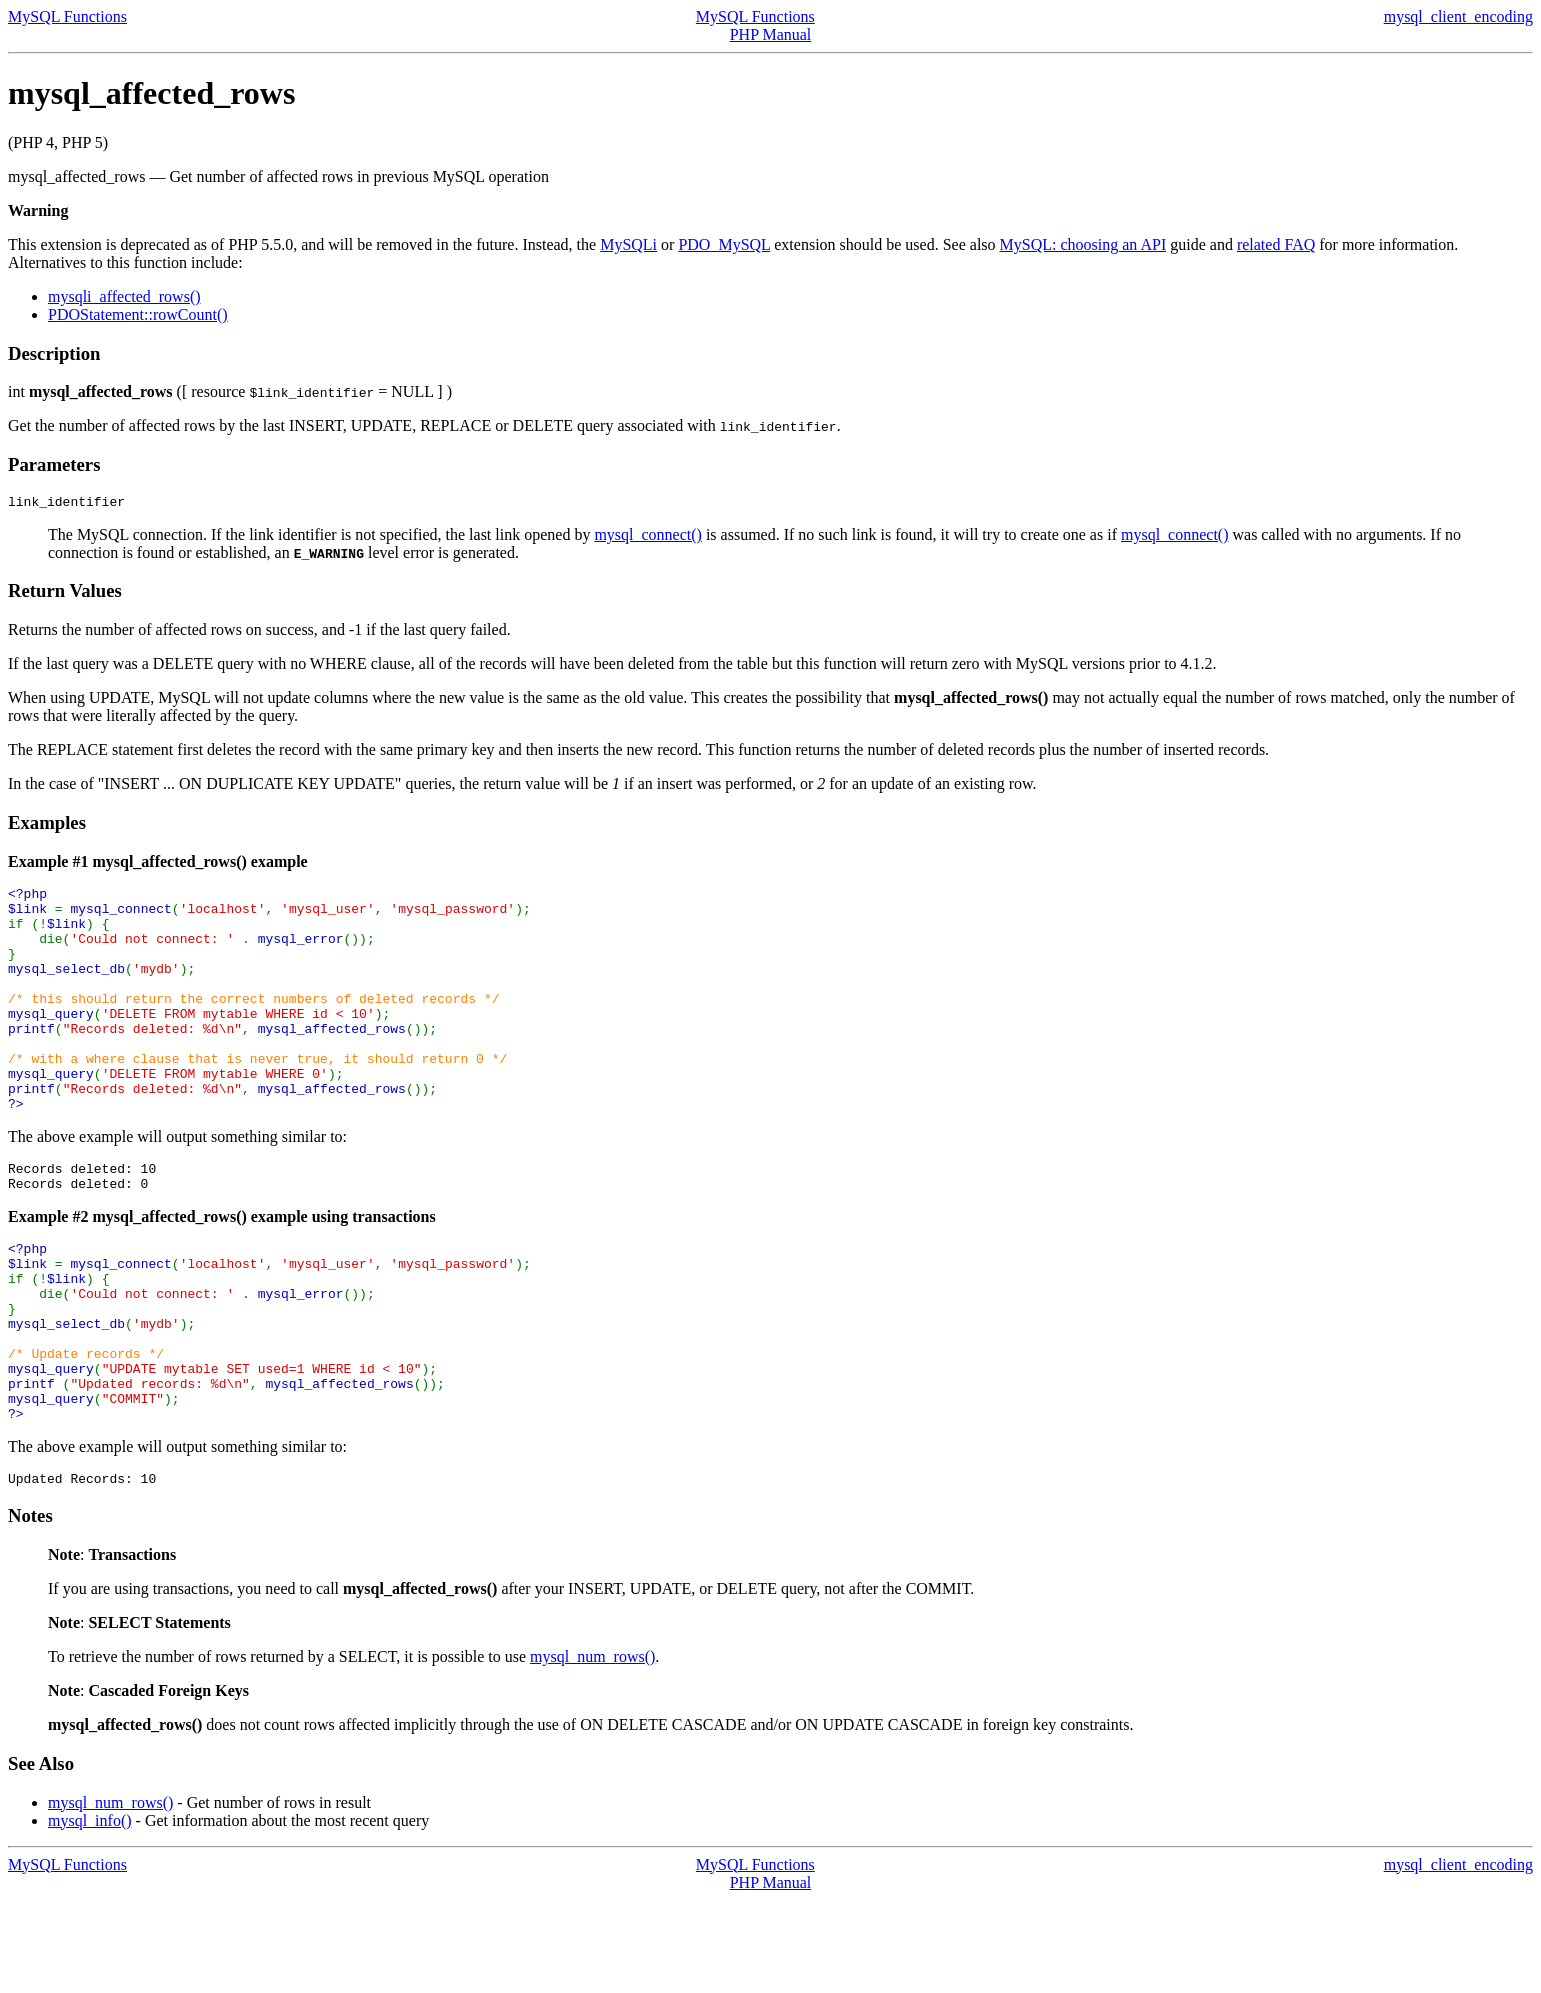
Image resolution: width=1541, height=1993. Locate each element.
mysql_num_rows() (592, 1749)
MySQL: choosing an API (1083, 244)
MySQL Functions (67, 16)
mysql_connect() (648, 537)
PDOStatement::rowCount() (138, 314)
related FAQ (1276, 244)
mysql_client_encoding (1458, 16)
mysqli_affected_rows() (124, 296)
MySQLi (628, 244)
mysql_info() (90, 1913)
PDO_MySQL (724, 244)
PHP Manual (771, 34)
